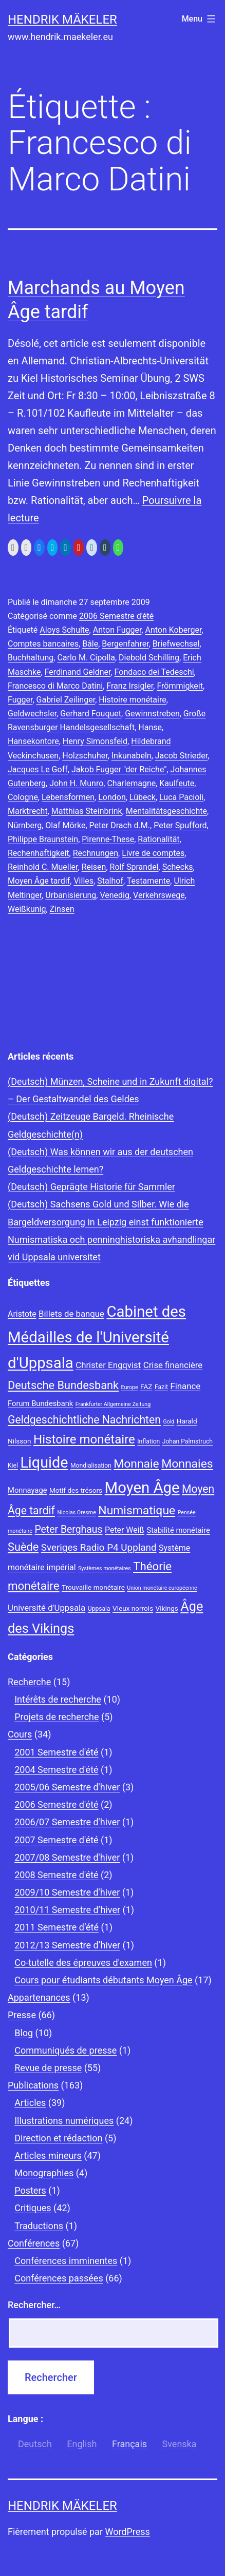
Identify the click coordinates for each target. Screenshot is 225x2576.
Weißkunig (27, 909)
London (112, 797)
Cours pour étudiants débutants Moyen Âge (103, 1980)
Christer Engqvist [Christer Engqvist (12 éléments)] (108, 1365)
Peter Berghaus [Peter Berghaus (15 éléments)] (68, 1529)
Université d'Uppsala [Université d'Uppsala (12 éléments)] (46, 1608)
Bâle (90, 644)
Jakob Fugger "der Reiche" (119, 769)
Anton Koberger (173, 630)
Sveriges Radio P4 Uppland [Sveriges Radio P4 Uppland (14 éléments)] (99, 1547)
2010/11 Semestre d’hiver (67, 1909)
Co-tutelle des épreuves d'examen (83, 1962)
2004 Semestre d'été (56, 1769)
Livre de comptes (153, 853)
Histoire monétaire (132, 700)
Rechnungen (95, 853)
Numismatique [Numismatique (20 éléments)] (136, 1510)
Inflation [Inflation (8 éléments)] (148, 1441)
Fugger (20, 700)
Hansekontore (33, 741)
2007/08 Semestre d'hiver (67, 1857)
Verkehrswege (159, 895)
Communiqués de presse (65, 2050)
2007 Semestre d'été (56, 1840)
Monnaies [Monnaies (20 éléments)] (187, 1464)
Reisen (94, 867)
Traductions (38, 2225)
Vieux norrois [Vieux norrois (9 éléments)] (133, 1608)
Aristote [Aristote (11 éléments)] (22, 1314)
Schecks (177, 867)
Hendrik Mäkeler (62, 19)
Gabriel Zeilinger (66, 700)
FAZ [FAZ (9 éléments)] (146, 1386)
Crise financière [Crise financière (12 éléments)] (173, 1365)
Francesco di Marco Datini (55, 686)
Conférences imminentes (65, 2260)
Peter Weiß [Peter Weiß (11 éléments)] (124, 1530)
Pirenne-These (108, 839)
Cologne (23, 797)
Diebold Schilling (149, 657)
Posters (30, 2190)
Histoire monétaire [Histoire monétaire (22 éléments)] (84, 1439)
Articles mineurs (48, 2155)
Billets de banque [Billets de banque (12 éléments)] (71, 1314)
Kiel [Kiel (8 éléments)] (13, 1465)
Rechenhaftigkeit (38, 853)
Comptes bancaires (43, 644)
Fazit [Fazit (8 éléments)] (161, 1387)
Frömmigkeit (180, 686)
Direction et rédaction (58, 2138)
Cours (20, 1734)
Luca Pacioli (181, 797)
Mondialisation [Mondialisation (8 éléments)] (90, 1465)
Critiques (32, 2207)
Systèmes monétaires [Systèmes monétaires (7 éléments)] (104, 1568)
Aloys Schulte (64, 630)
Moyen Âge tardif (39, 881)
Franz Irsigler (129, 686)
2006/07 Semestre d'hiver (67, 1822)
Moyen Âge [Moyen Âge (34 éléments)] (142, 1487)
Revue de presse (48, 2067)
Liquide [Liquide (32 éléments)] (44, 1462)
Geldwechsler (32, 713)
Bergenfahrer (125, 644)
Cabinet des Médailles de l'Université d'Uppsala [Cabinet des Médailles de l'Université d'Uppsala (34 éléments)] (97, 1337)
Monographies (43, 2173)
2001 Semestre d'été (56, 1752)
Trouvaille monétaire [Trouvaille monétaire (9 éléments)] (93, 1587)
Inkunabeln (131, 755)
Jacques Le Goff (38, 769)
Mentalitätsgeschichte (166, 811)
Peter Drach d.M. (119, 825)
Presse (22, 2014)
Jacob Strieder (181, 755)
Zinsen (62, 909)
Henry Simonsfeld (95, 741)
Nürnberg (25, 825)
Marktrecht (28, 811)
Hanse (150, 727)
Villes (83, 881)
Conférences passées (58, 2278)
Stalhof (110, 881)
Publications (33, 2085)
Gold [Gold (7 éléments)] (168, 1421)
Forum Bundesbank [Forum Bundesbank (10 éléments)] (40, 1403)
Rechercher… (34, 2304)
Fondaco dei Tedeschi (154, 672)
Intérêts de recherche (57, 1699)
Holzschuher (84, 755)
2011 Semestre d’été (56, 1927)
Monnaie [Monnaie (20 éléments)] (136, 1464)
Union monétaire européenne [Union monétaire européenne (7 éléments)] (162, 1588)
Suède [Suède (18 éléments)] (23, 1546)
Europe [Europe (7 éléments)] (129, 1387)
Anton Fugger (117, 630)
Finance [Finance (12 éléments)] (185, 1386)
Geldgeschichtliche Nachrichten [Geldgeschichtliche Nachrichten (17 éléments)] (84, 1419)
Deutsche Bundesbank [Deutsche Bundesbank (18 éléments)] (63, 1385)
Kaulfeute (176, 783)
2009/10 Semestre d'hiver (67, 1892)
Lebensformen (68, 797)
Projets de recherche (56, 1716)
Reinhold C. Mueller (43, 867)
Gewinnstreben (152, 713)
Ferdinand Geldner (78, 672)
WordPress (127, 2531)
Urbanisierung (70, 895)
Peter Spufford (180, 825)
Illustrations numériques (64, 2120)
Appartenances (39, 1997)
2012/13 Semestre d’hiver (67, 1945)
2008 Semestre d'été (56, 1874)
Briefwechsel (176, 644)
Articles (30, 2102)
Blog (23, 2032)
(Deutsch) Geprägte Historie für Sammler (91, 1186)
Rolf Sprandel (134, 867)
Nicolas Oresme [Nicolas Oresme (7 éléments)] (76, 1512)
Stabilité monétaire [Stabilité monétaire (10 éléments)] (178, 1530)
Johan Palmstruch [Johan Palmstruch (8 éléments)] (187, 1441)
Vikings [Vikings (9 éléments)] (167, 1608)
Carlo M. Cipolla (86, 657)
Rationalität (158, 839)
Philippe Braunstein (43, 839)
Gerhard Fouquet (90, 713)
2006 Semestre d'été (116, 616)
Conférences (34, 2243)
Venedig (114, 895)
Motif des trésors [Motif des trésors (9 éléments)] (75, 1490)
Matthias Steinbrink (86, 811)
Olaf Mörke (65, 825)
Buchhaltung (30, 657)
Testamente (149, 881)
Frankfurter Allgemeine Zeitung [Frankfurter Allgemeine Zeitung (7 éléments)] (113, 1404)
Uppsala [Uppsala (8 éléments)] (99, 1608)
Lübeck (142, 797)
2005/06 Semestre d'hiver (67, 1787)
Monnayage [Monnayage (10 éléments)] (27, 1490)
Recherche (29, 1681)
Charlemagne (131, 783)
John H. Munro (76, 783)
